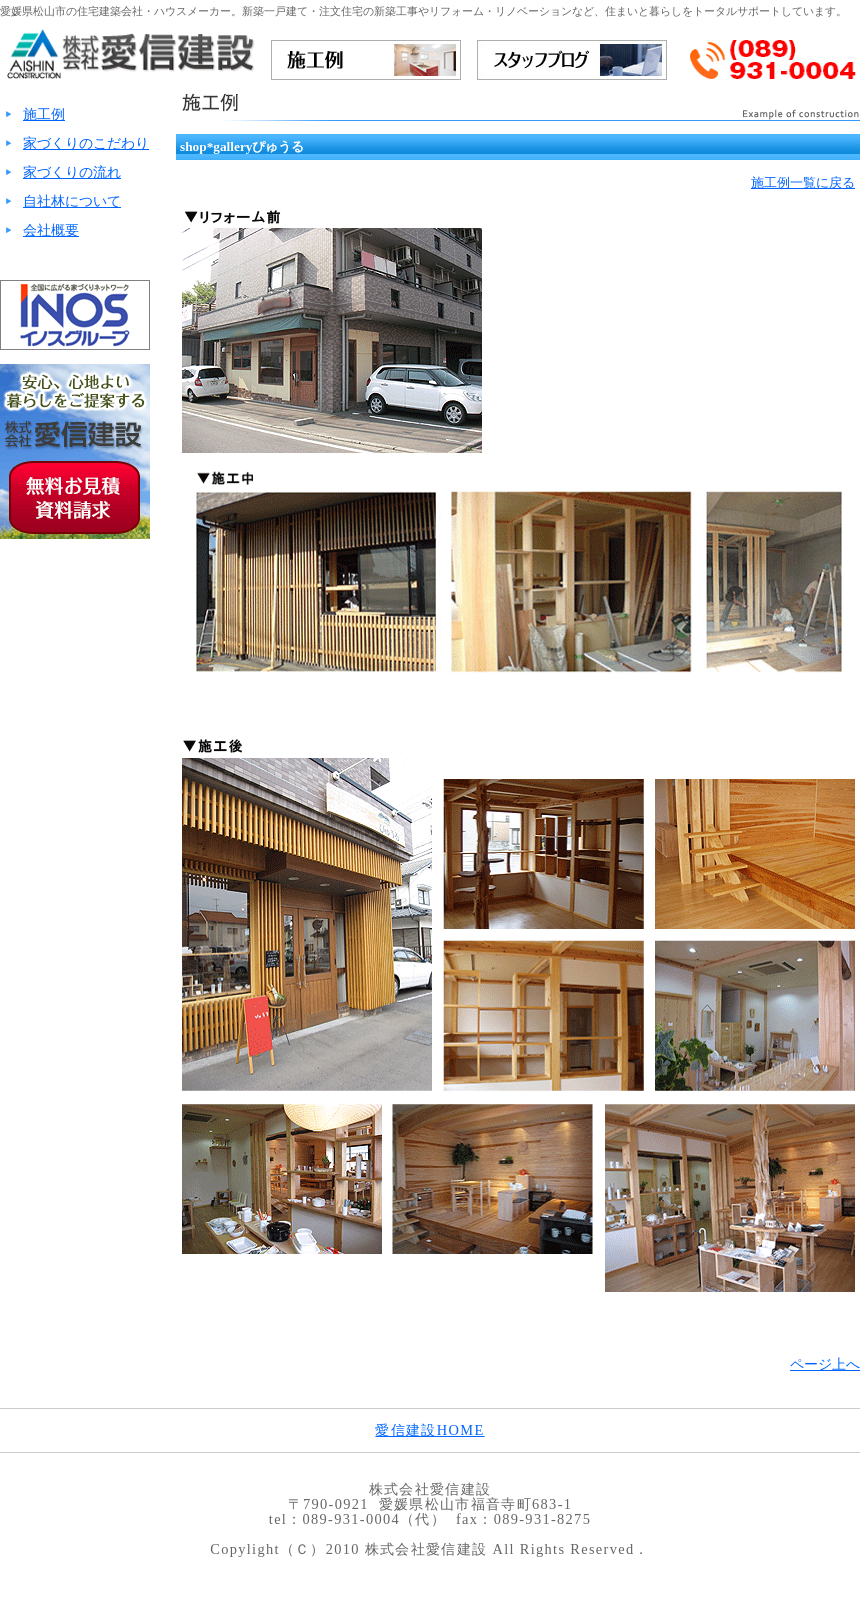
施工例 (44, 114)
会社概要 (51, 230)
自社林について (72, 201)
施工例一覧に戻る (803, 182)
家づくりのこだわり (86, 143)
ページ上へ (825, 1364)
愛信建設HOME (429, 1430)
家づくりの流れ (72, 172)
